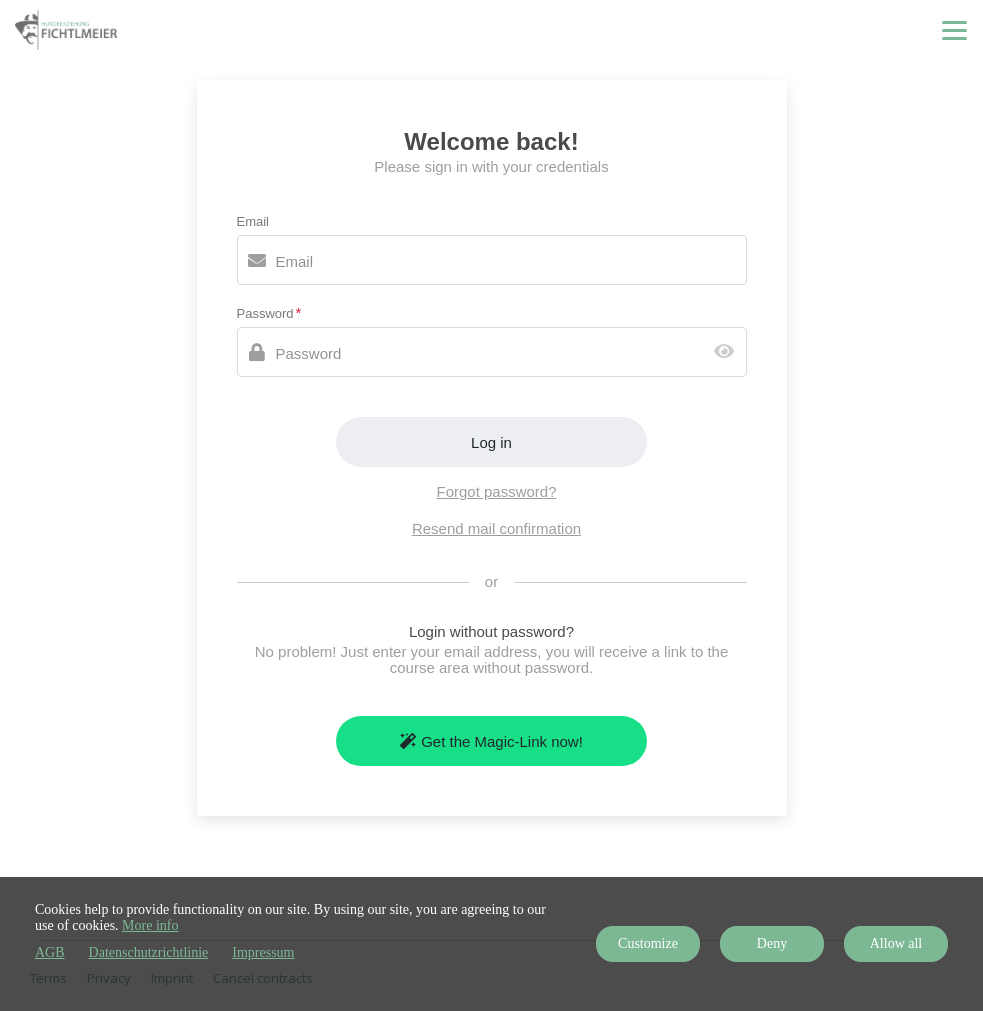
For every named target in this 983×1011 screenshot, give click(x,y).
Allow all (896, 943)
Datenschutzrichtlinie (149, 952)
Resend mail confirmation (496, 528)
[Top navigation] (954, 30)
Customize (648, 943)
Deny (772, 943)
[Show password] (728, 352)
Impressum (263, 952)
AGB (50, 952)
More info (150, 925)
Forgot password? (496, 491)
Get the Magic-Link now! (491, 741)
